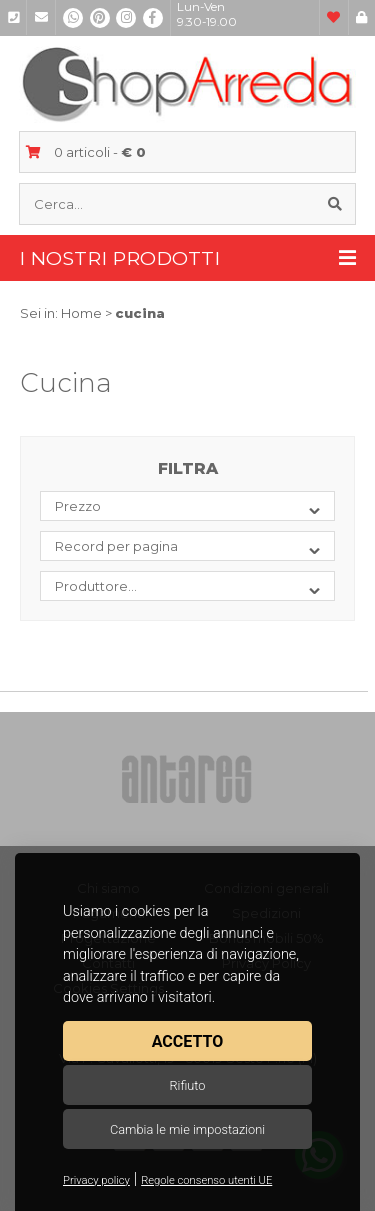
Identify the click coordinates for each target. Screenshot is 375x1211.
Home (81, 313)
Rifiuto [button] (187, 1085)
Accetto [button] (187, 1041)
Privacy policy (96, 1180)
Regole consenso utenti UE (206, 1180)
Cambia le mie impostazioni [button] (187, 1129)
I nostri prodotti (188, 258)
